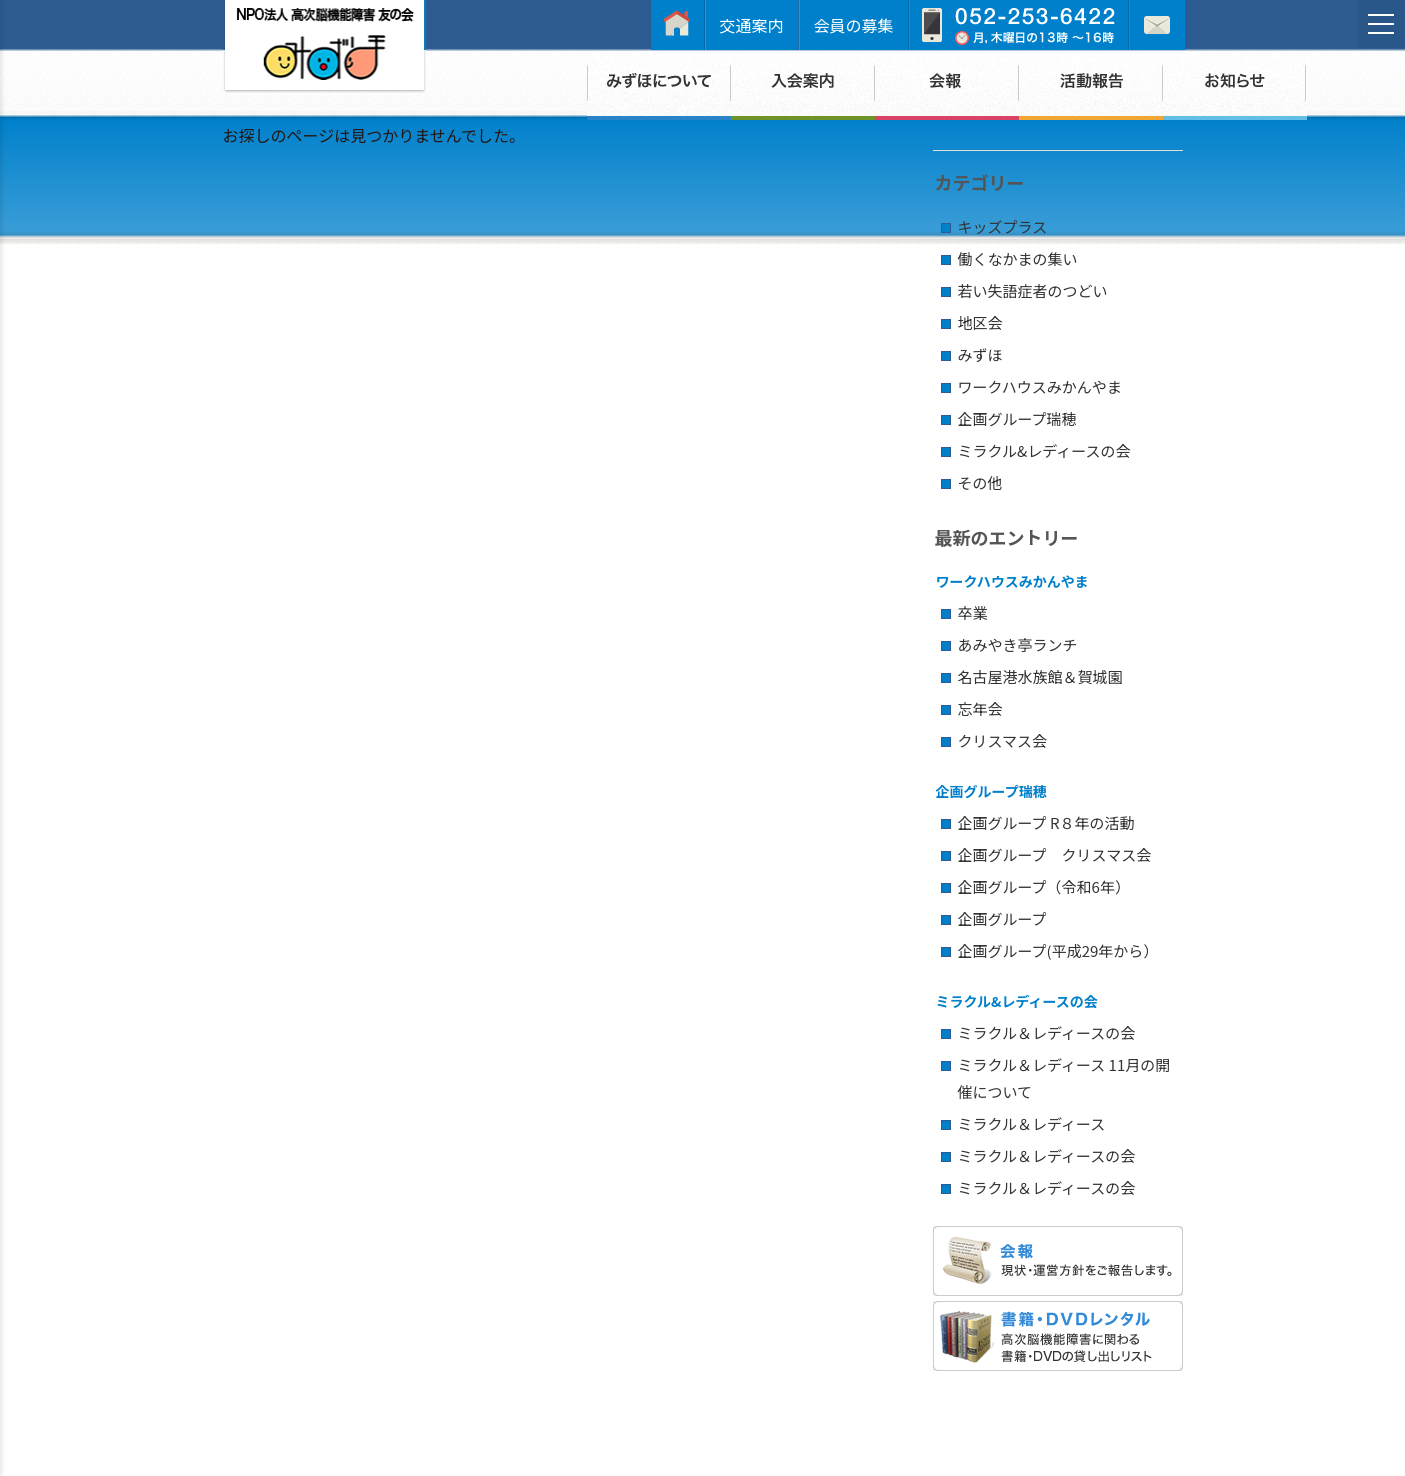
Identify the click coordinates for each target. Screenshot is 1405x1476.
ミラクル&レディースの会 (1044, 450)
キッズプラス (1003, 226)
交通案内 (752, 25)
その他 (980, 482)
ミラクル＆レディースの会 (1047, 1032)
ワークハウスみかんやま (1040, 386)
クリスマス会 (1003, 740)
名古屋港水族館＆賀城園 (1040, 676)
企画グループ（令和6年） (1044, 886)
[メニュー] (1381, 24)
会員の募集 (854, 25)
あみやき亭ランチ (1018, 644)
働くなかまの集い (1018, 258)
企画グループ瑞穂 (1017, 418)
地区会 (980, 322)
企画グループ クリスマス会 (1055, 854)
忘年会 (980, 708)
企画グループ (1002, 918)
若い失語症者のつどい (1033, 290)
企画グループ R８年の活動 (1046, 822)
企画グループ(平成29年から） (1058, 950)
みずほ (980, 354)
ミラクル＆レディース (1032, 1123)
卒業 (973, 612)
